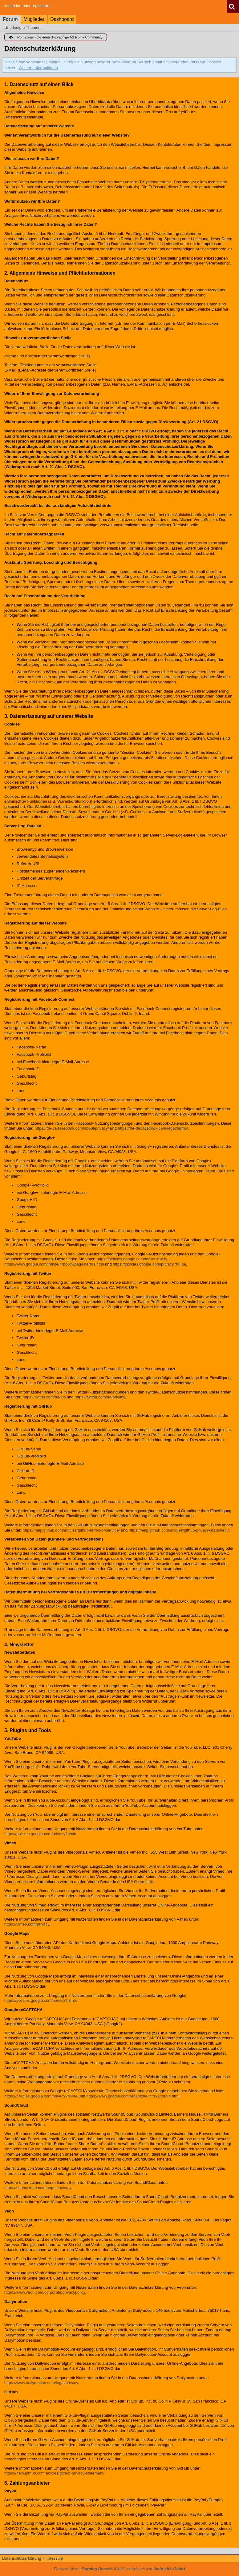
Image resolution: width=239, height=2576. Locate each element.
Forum (10, 19)
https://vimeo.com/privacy (26, 1924)
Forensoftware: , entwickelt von (119, 2568)
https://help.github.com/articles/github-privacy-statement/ (179, 1530)
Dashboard (62, 19)
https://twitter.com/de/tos (44, 1397)
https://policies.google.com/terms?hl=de (132, 1259)
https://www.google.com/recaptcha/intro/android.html (132, 2096)
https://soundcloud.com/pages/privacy (37, 2187)
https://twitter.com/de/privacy (100, 1397)
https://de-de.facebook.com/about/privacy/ (71, 1128)
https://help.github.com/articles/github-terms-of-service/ (71, 1530)
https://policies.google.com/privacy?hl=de (149, 1264)
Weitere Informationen (38, 68)
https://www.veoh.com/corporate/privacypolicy (44, 2292)
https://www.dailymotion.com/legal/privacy (41, 2382)
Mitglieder (34, 19)
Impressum (53, 2558)
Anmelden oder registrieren (27, 5)
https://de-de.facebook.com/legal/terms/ (153, 1128)
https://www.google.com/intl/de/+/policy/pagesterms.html (54, 1264)
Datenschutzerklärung (21, 2558)
